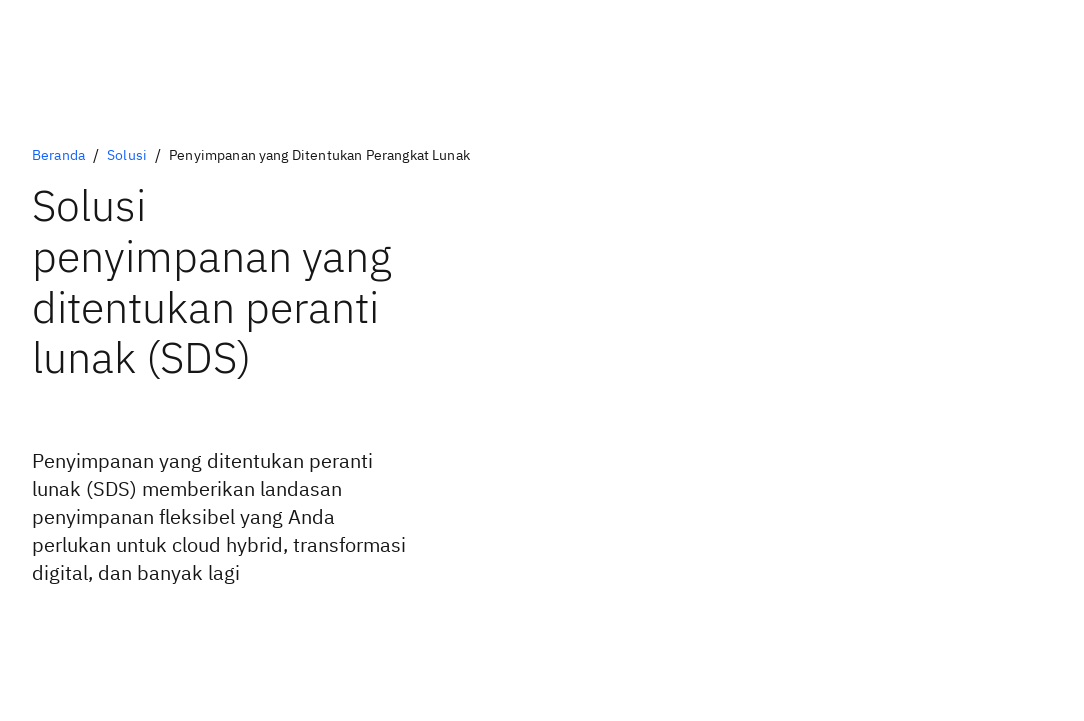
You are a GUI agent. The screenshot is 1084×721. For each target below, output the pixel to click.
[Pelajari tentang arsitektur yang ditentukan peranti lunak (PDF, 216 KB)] (153, 627)
